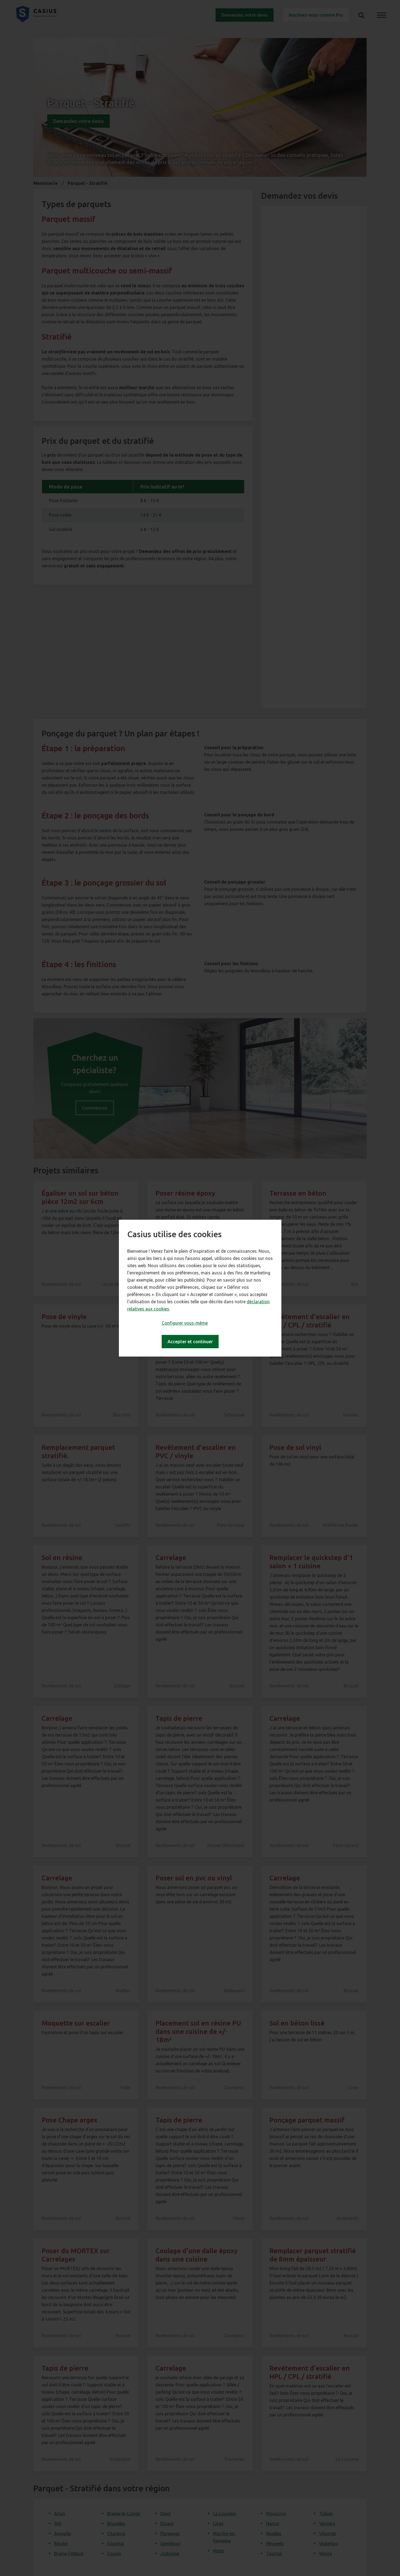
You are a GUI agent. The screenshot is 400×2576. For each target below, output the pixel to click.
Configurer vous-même (185, 1322)
